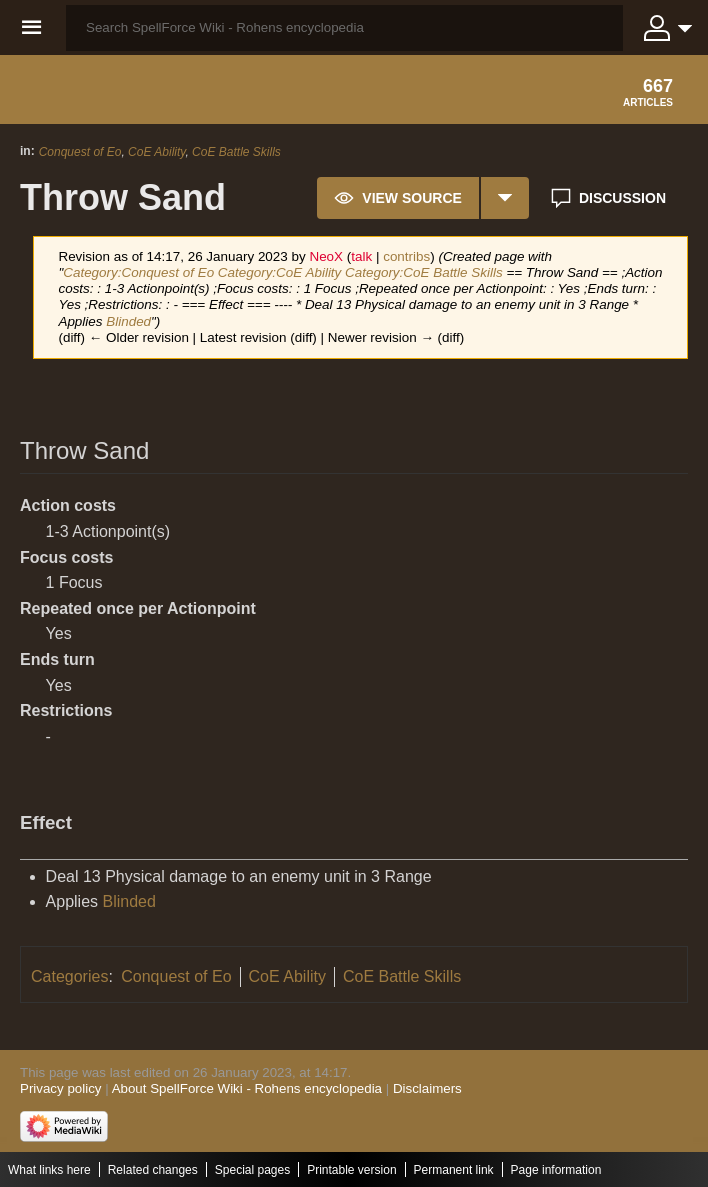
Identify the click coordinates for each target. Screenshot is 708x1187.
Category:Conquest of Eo (138, 272)
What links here (49, 1170)
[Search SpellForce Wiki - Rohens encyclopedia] (344, 28)
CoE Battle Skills (236, 152)
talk (361, 256)
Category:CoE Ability (279, 272)
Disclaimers (427, 1088)
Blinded (128, 321)
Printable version (351, 1170)
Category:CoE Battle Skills (424, 272)
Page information (556, 1170)
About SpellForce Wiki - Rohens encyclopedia (247, 1088)
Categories (69, 976)
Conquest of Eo (80, 152)
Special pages (252, 1170)
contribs (406, 256)
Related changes (153, 1170)
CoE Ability (156, 152)
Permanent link (454, 1170)
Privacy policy (60, 1088)
